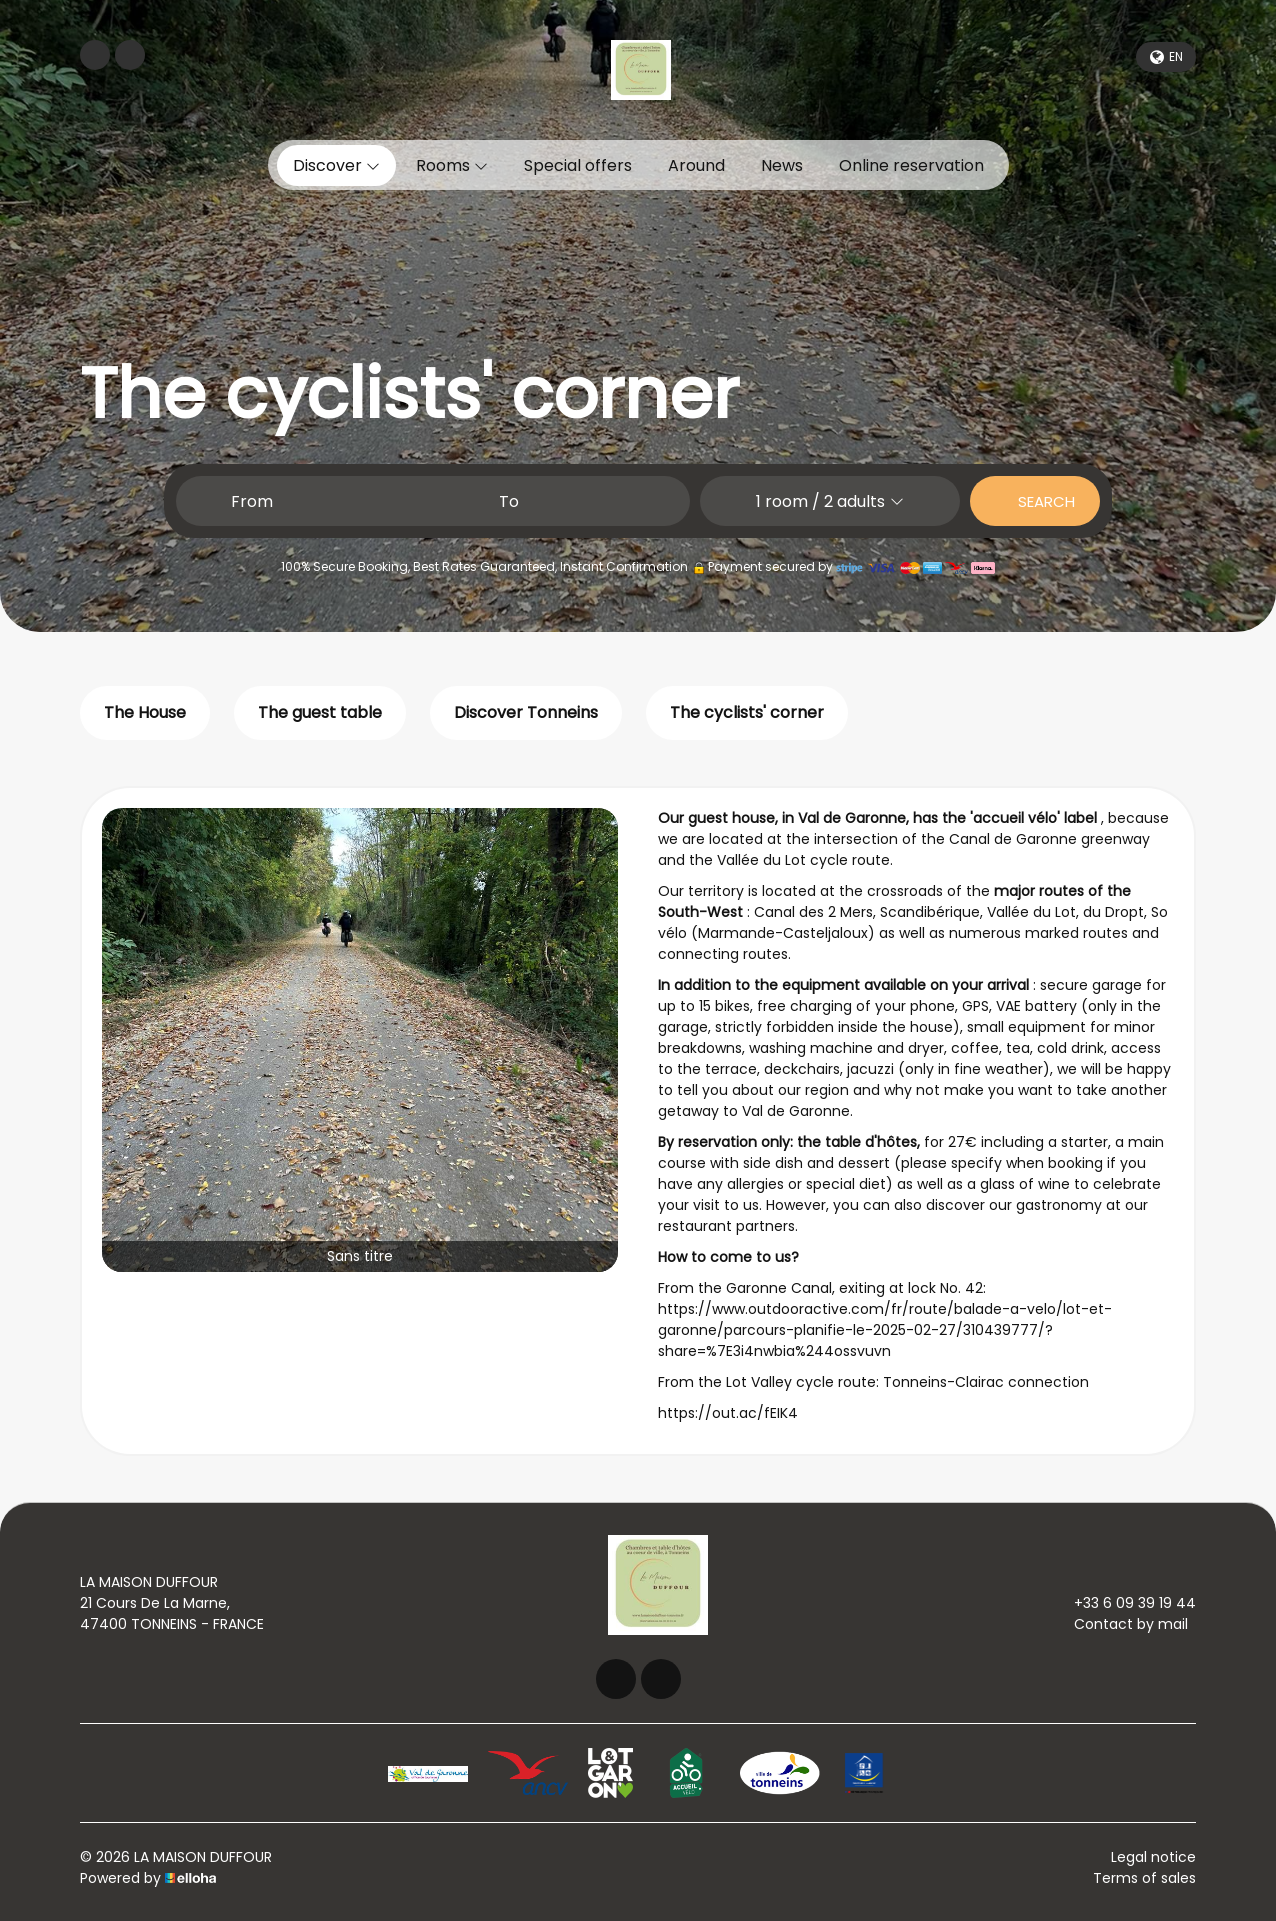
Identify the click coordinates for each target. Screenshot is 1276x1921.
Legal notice (1153, 1857)
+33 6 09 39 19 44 (1123, 1603)
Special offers (578, 165)
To (509, 501)
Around (696, 165)
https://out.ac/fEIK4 (728, 1413)
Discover (336, 165)
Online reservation (911, 165)
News (782, 165)
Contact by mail (1119, 1624)
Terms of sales (1144, 1878)
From (252, 501)
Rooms (452, 165)
